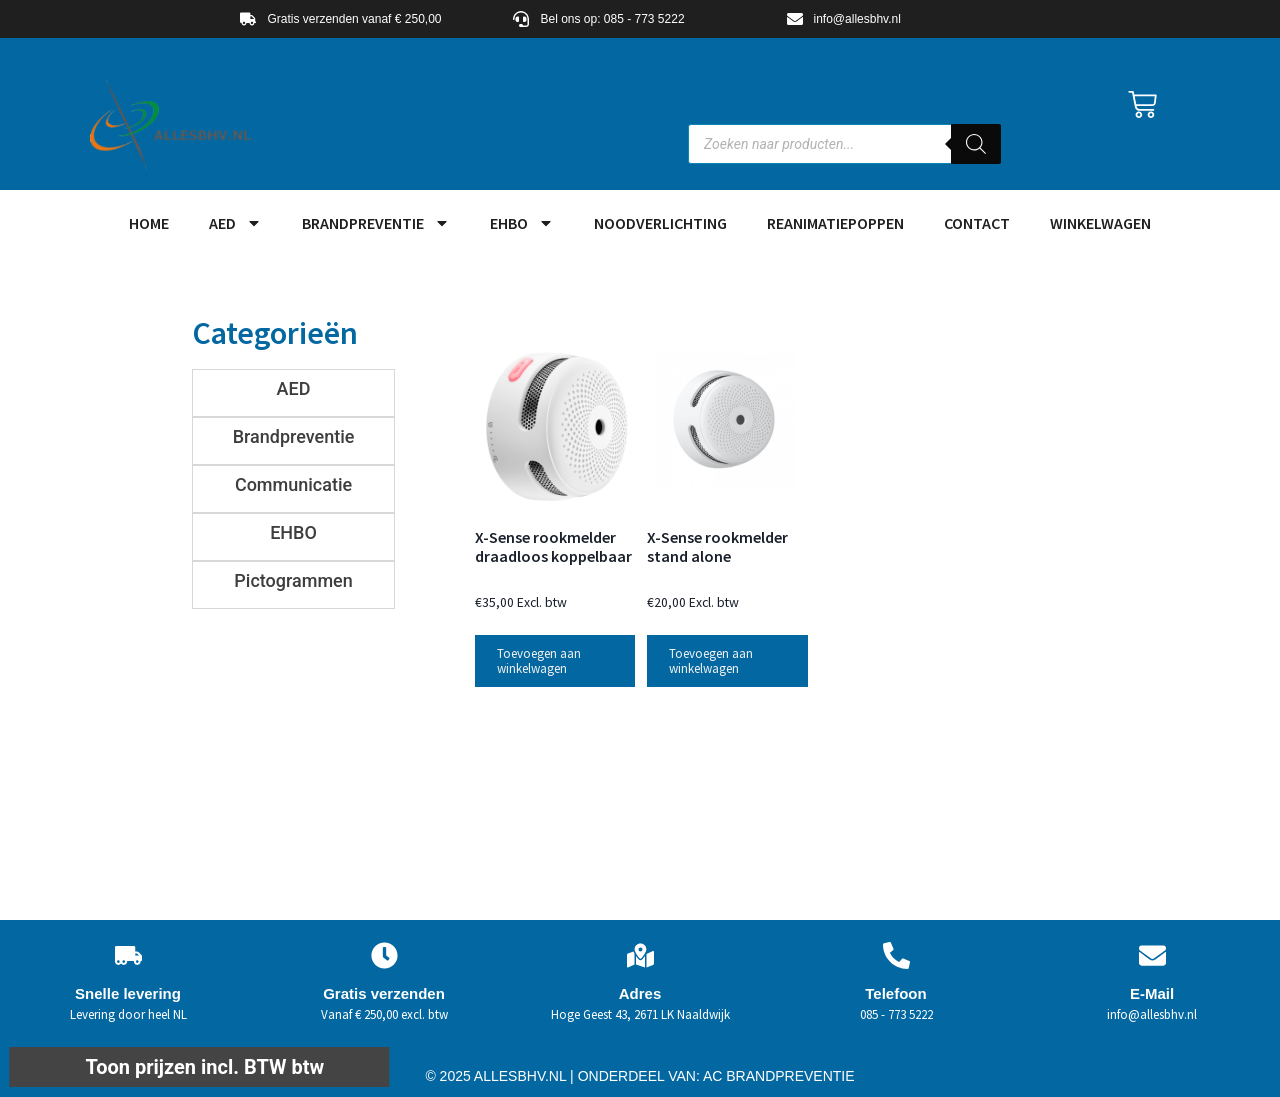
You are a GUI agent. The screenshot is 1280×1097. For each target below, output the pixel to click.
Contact (977, 223)
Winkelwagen (1100, 223)
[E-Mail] (1152, 955)
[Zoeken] (976, 144)
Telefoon (895, 993)
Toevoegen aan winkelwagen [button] (539, 661)
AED (235, 223)
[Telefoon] (896, 955)
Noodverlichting (660, 223)
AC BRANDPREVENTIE (779, 1076)
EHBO (522, 223)
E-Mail (1152, 993)
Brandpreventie (376, 223)
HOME (149, 223)
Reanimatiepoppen (835, 223)
